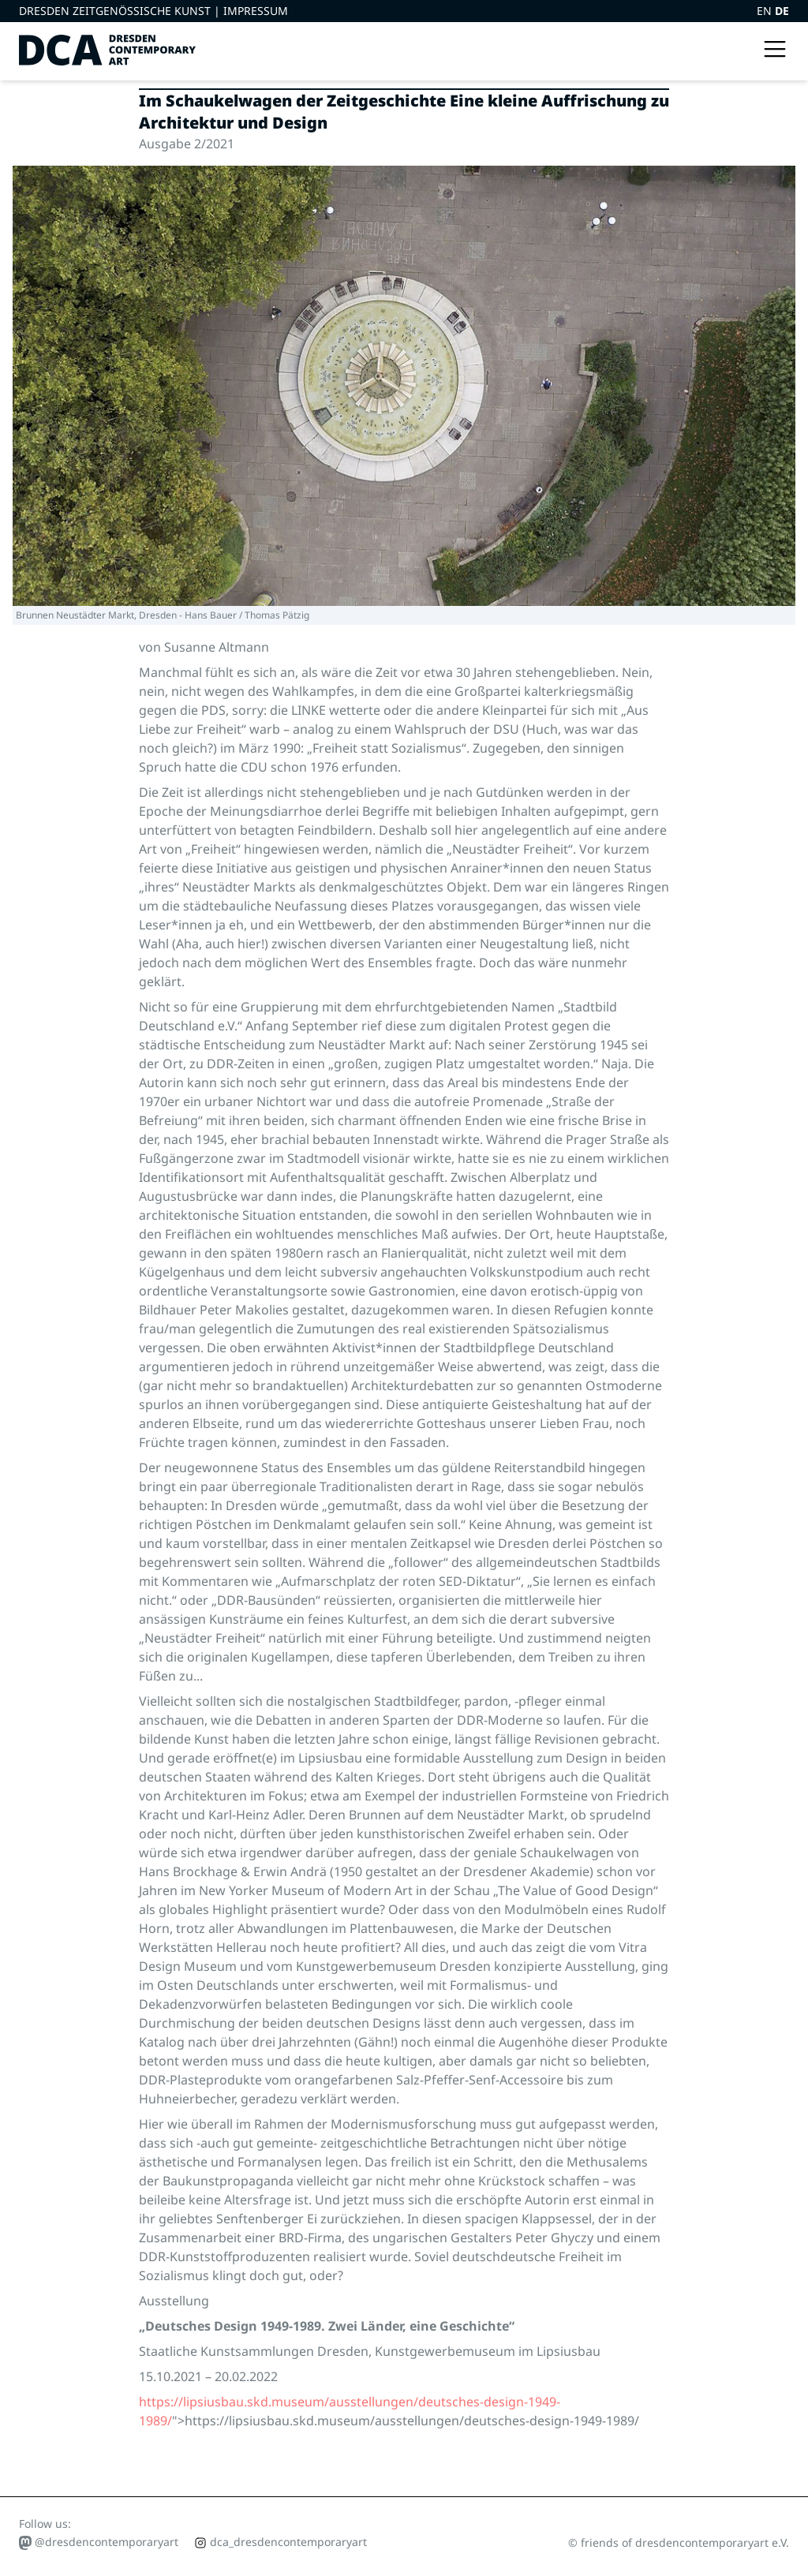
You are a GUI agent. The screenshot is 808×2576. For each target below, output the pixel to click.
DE (782, 10)
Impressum (255, 10)
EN (766, 10)
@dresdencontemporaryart (98, 2542)
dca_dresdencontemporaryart (280, 2541)
